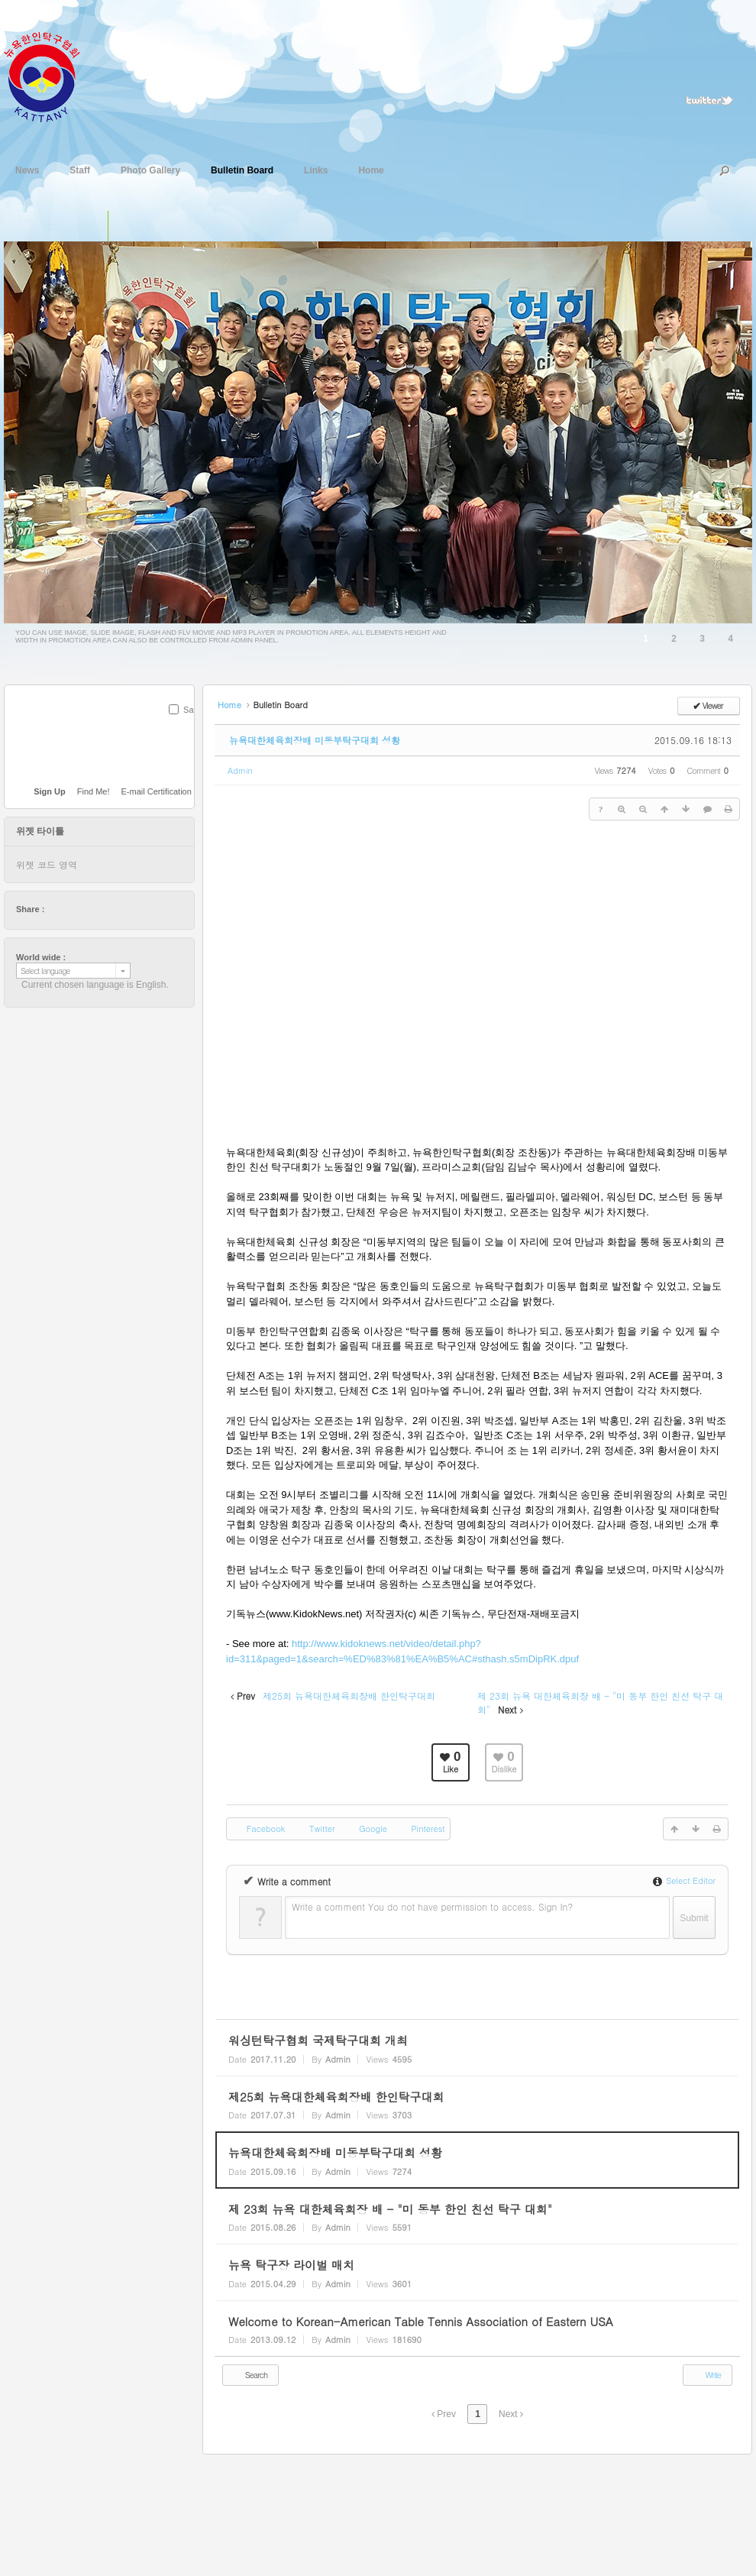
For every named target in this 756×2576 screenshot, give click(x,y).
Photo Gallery (150, 169)
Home (370, 169)
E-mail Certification (156, 791)
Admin (240, 770)
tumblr (143, 909)
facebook (71, 909)
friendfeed (129, 909)
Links (316, 169)
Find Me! (93, 791)
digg (100, 909)
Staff (79, 169)
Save (192, 709)
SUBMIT (185, 729)
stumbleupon (114, 909)
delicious (85, 909)
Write (706, 2374)
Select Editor (684, 1880)
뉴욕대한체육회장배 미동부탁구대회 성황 (314, 739)
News (27, 169)
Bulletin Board (242, 169)
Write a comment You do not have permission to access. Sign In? (432, 1906)
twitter (56, 909)
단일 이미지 (92, 226)
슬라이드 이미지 (124, 226)
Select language (45, 970)
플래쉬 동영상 (155, 226)
